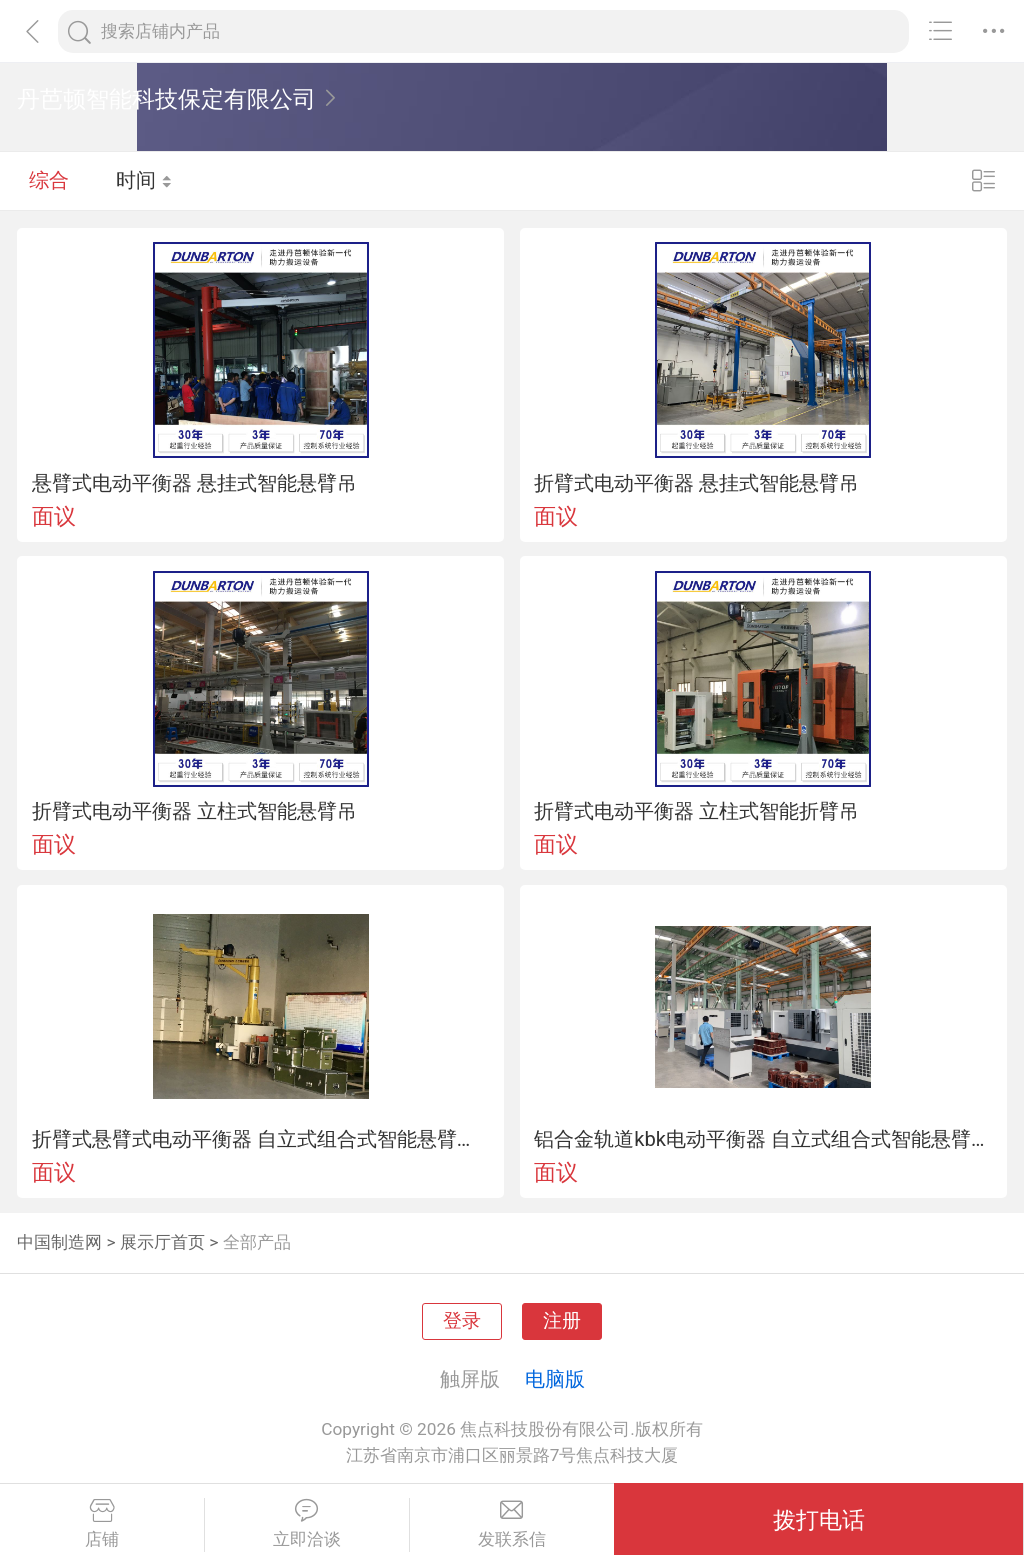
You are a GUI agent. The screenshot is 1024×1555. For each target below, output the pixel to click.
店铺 (102, 1524)
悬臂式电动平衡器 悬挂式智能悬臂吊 (194, 483)
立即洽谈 (307, 1524)
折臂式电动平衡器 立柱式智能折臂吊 (696, 811)
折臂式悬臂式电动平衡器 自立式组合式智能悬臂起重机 (261, 1139)
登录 (462, 1321)
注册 (562, 1321)
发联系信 (512, 1524)
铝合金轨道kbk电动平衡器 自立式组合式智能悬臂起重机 (763, 1139)
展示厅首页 (162, 1242)
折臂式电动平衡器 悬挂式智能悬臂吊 (696, 483)
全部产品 (257, 1242)
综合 (49, 180)
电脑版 (555, 1379)
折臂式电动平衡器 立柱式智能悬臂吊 (194, 811)
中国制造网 (59, 1242)
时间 (144, 180)
